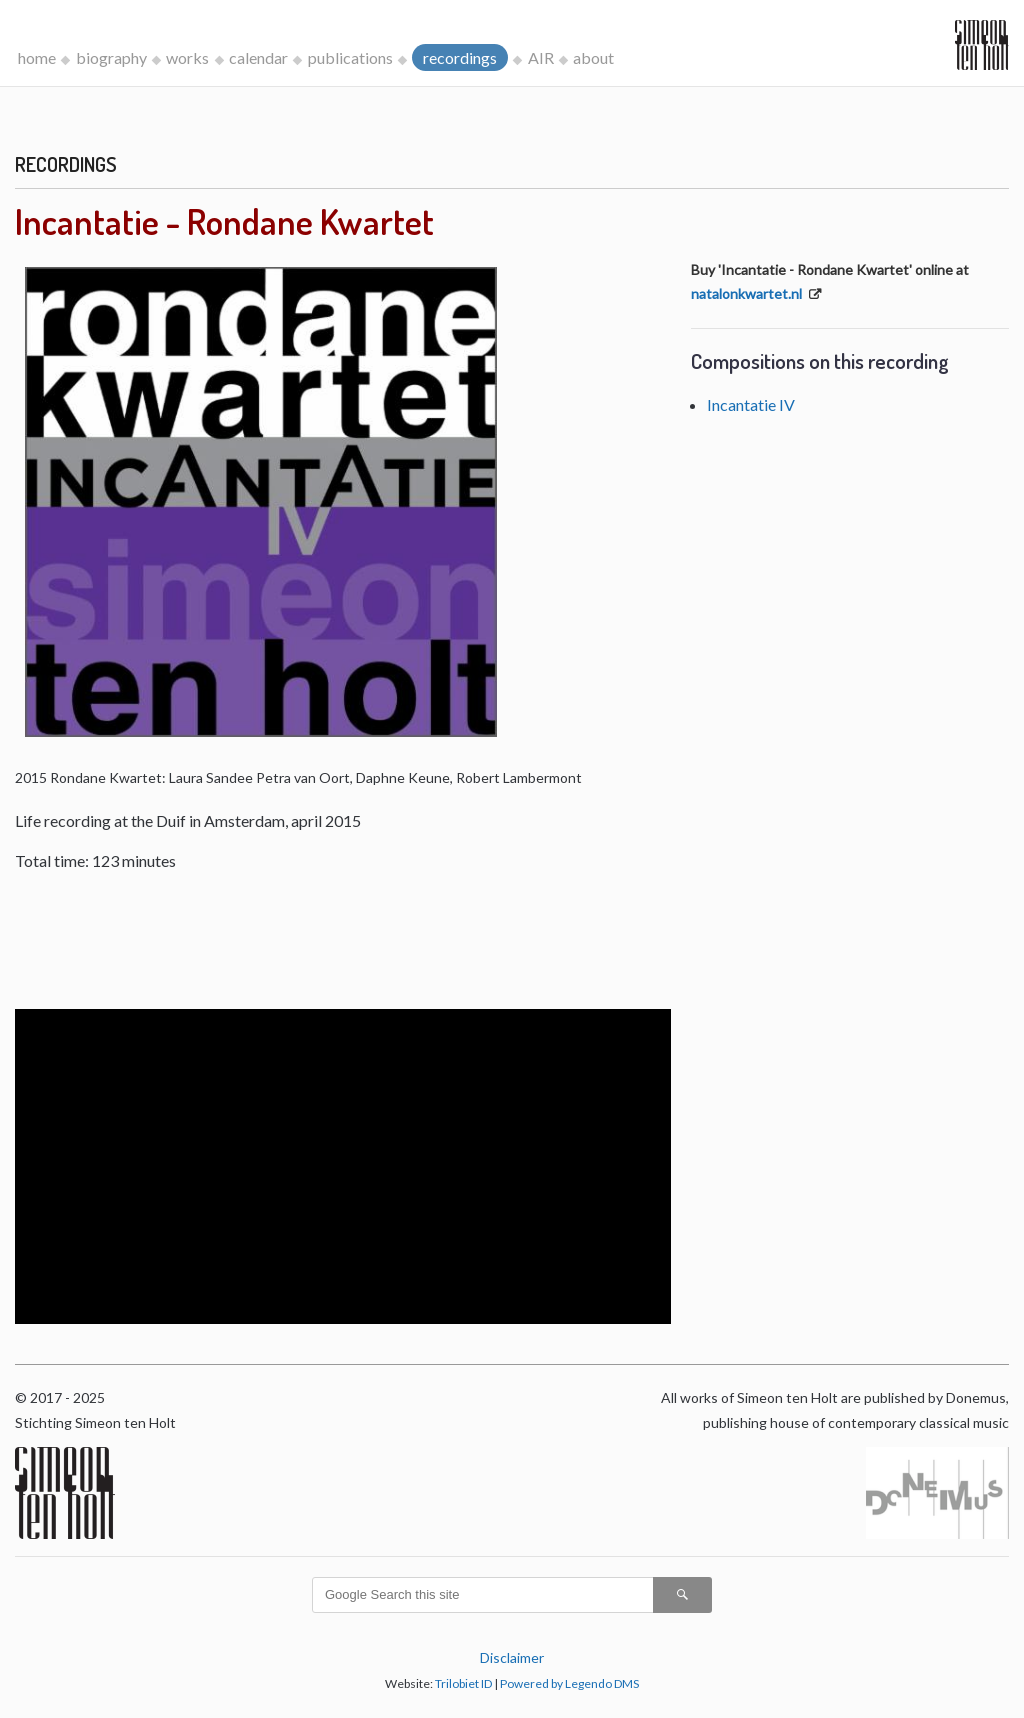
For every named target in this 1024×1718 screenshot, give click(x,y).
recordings (460, 57)
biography (111, 57)
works (187, 57)
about (593, 57)
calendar (258, 57)
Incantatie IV (751, 404)
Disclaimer (512, 1657)
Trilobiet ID (463, 1683)
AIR (541, 57)
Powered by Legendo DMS (569, 1683)
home (37, 57)
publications (350, 57)
